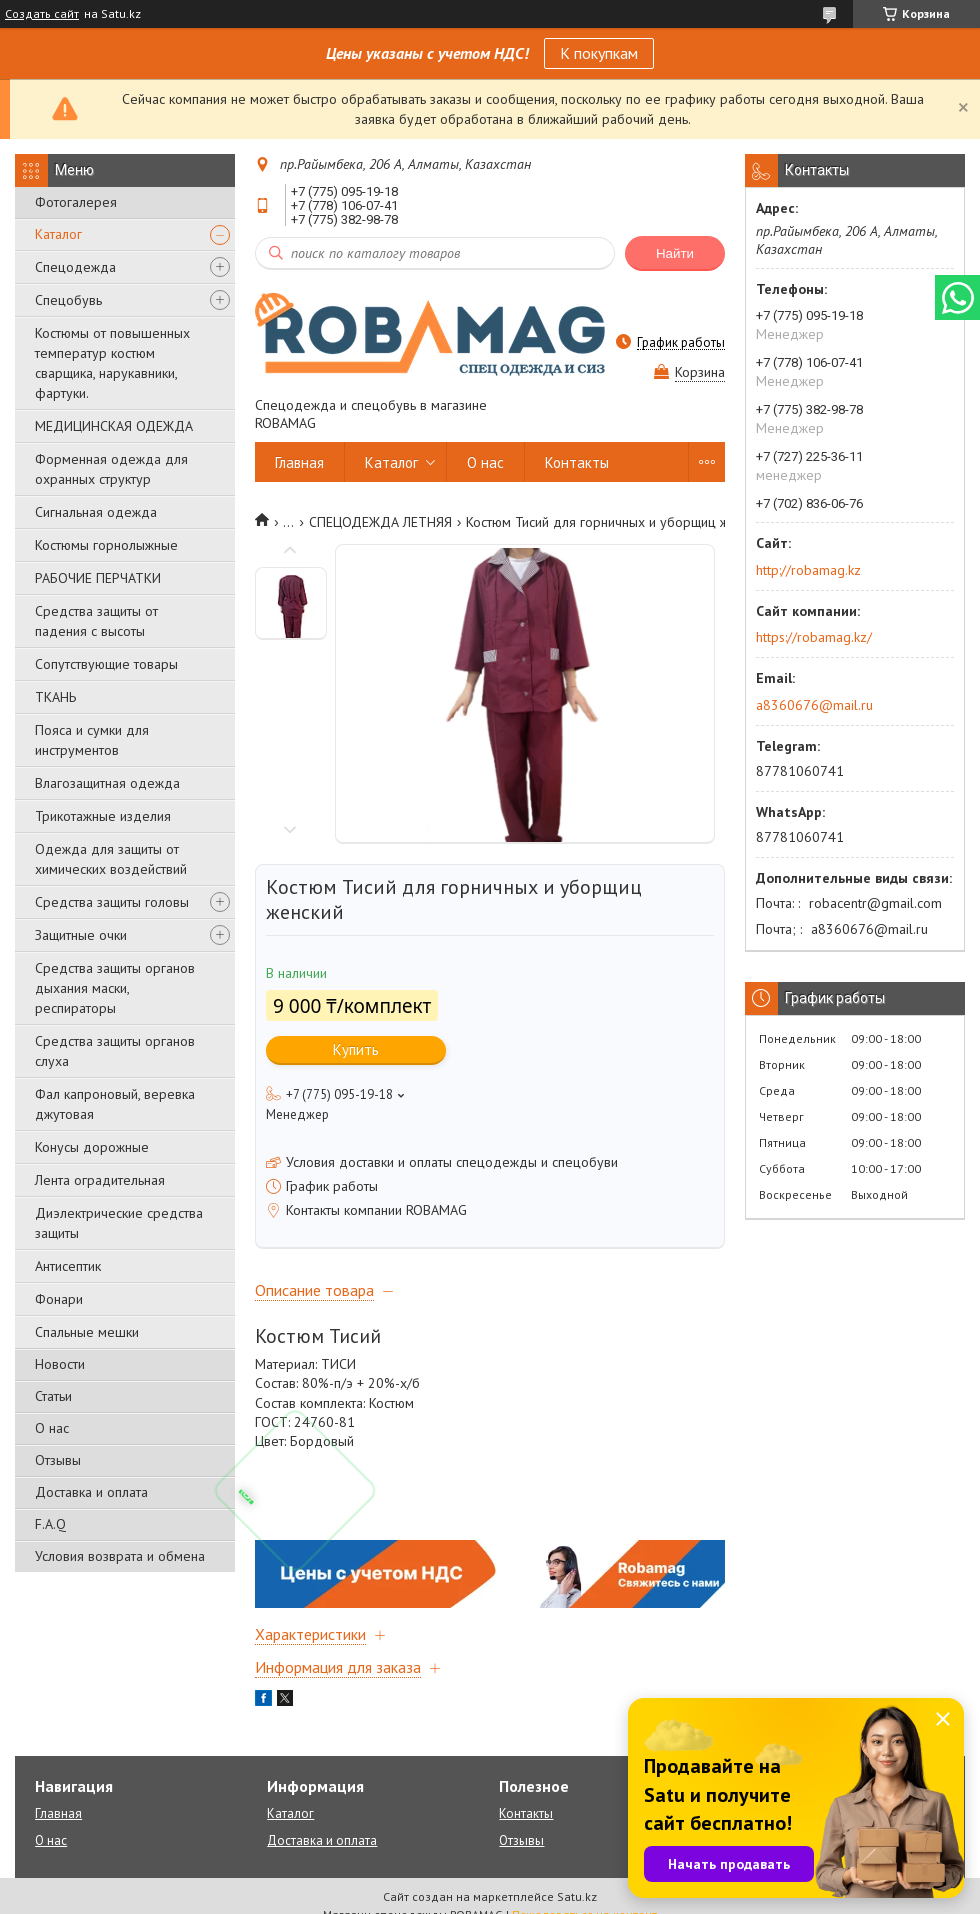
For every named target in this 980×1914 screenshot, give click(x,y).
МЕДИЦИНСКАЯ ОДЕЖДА (114, 426)
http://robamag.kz (808, 570)
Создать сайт (42, 14)
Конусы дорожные (92, 1147)
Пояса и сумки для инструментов (92, 740)
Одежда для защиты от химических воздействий (111, 859)
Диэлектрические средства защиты (119, 1223)
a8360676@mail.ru (814, 705)
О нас (52, 1428)
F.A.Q (50, 1524)
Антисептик (68, 1266)
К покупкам (599, 53)
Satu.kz (577, 1896)
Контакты (577, 462)
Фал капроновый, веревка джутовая (115, 1104)
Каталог (58, 234)
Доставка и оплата (91, 1492)
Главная (299, 462)
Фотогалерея (76, 202)
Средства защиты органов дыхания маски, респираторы (115, 988)
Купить (356, 1049)
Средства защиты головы (112, 902)
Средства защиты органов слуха (115, 1051)
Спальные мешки (87, 1332)
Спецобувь (68, 300)
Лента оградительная (100, 1180)
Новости (60, 1364)
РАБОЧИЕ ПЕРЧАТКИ (98, 578)
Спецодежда (75, 267)
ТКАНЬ (55, 697)
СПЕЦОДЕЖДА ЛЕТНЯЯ (380, 522)
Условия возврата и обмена (120, 1556)
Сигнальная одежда (96, 512)
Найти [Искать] (675, 253)
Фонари (59, 1299)
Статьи (53, 1396)
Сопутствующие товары (106, 664)
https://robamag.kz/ (814, 637)
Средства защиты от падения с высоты (96, 621)
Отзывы (58, 1460)
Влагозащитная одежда (107, 783)
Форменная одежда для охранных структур (111, 469)
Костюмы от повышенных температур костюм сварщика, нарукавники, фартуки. (112, 363)
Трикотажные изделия (103, 816)
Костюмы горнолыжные (106, 545)
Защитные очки (81, 935)
